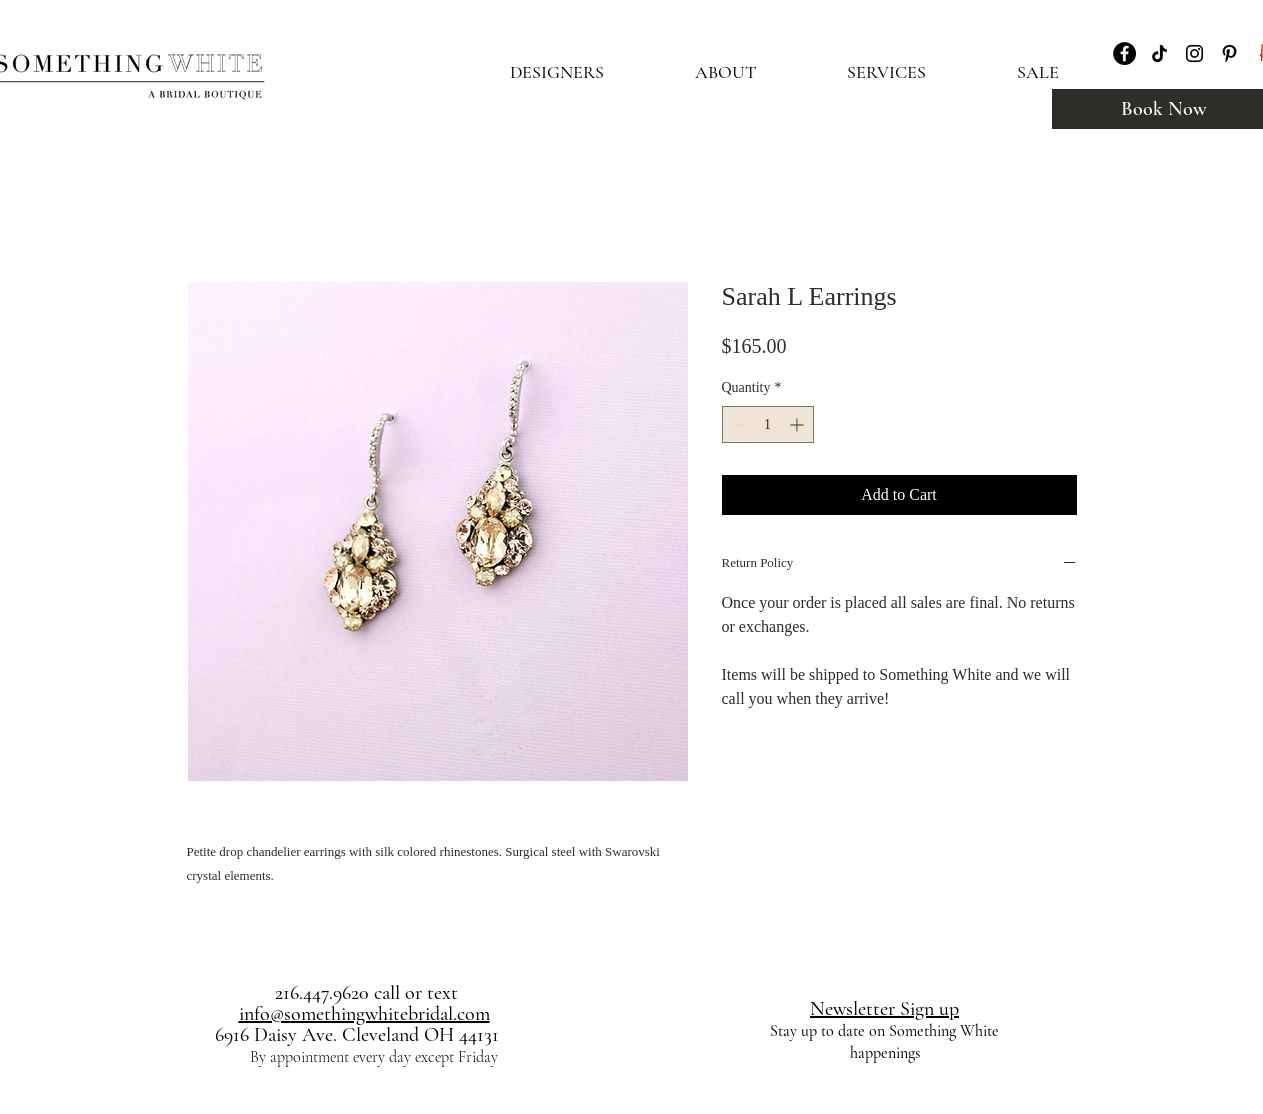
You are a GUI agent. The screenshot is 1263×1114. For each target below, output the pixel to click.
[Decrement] (737, 424)
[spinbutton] (768, 424)
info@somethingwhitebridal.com (364, 1014)
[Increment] (798, 424)
